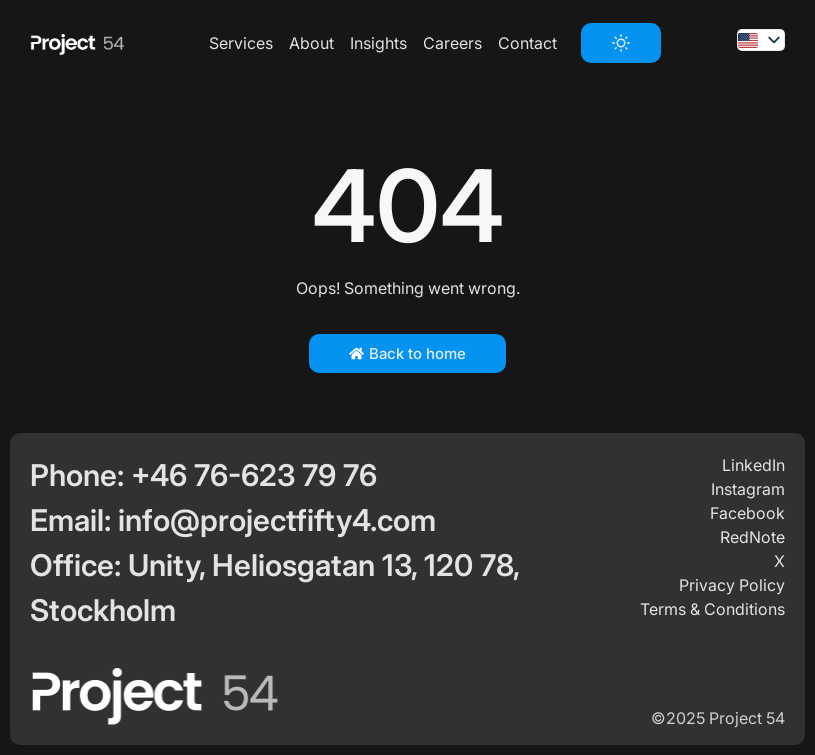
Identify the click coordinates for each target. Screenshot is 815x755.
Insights (378, 43)
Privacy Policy (732, 585)
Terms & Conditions (712, 609)
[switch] (621, 43)
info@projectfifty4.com (277, 520)
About (311, 43)
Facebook (747, 513)
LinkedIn (753, 465)
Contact (527, 43)
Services (241, 43)
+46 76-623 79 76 (254, 475)
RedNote (752, 537)
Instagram (748, 489)
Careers (452, 43)
